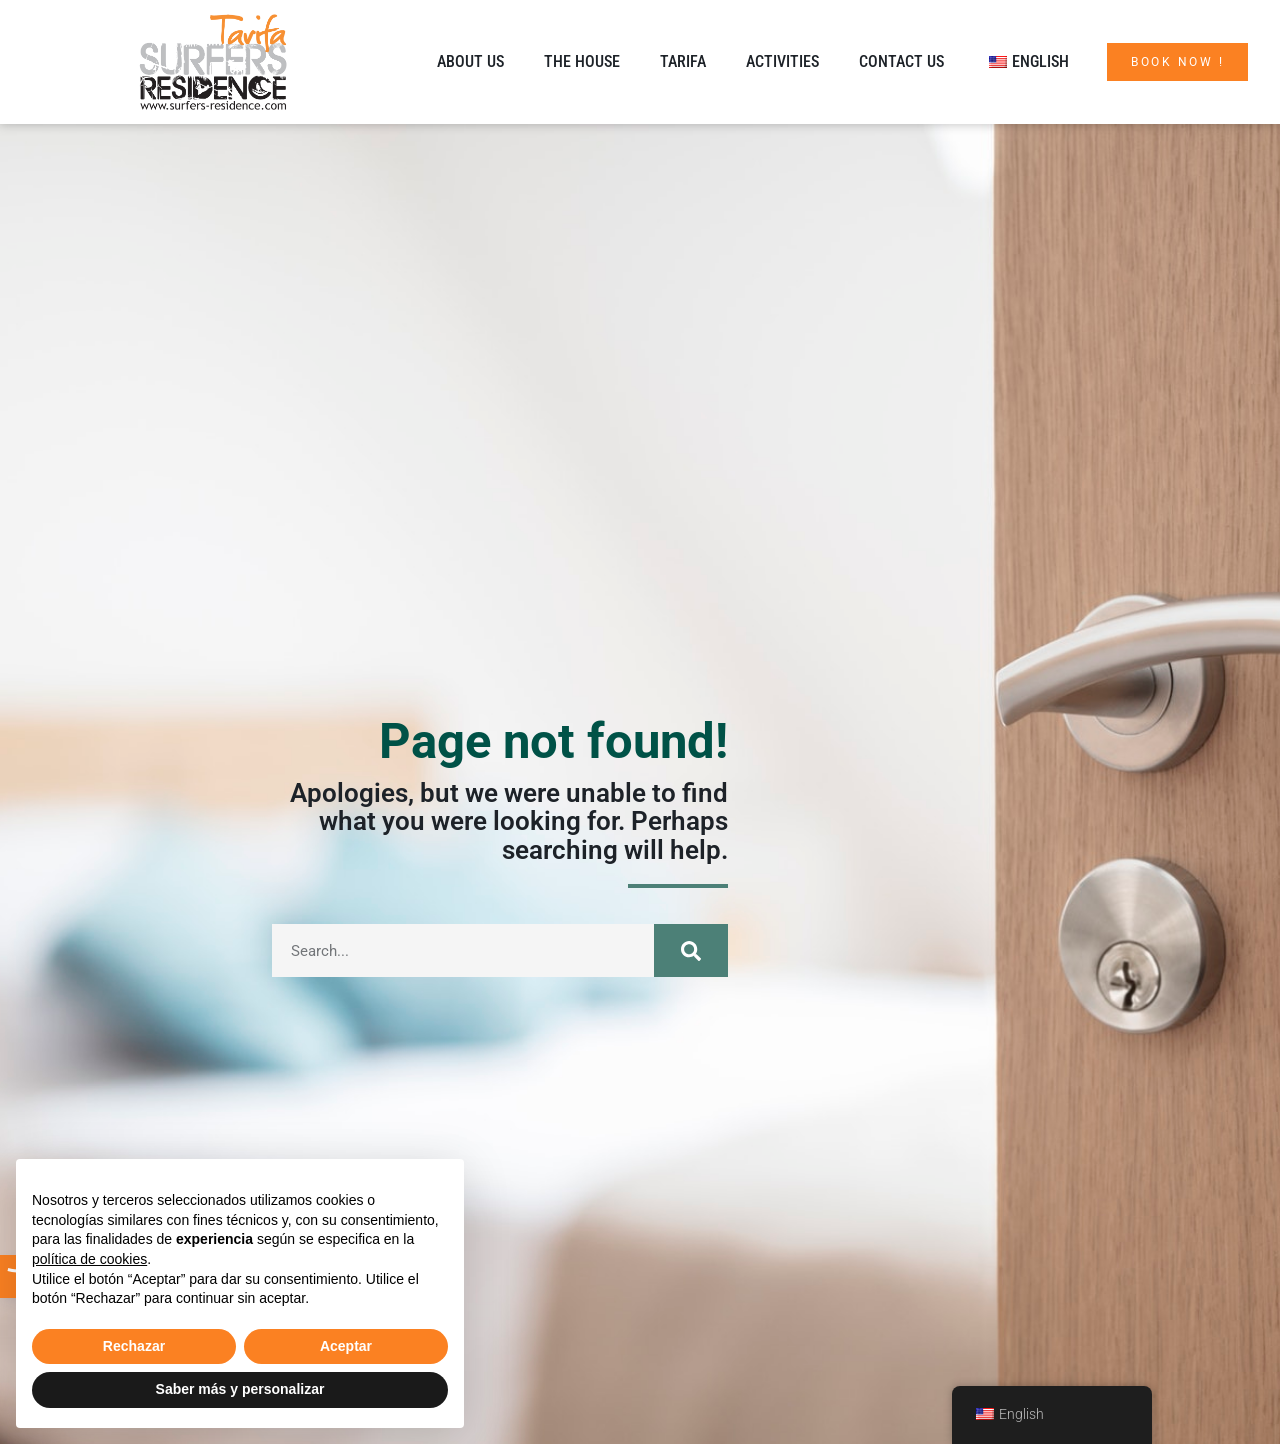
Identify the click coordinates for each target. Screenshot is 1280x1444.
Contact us (901, 61)
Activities (782, 61)
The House (582, 61)
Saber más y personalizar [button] (240, 1389)
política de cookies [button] (89, 1259)
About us (470, 61)
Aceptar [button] (346, 1346)
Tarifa (683, 61)
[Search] (691, 950)
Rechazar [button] (134, 1346)
